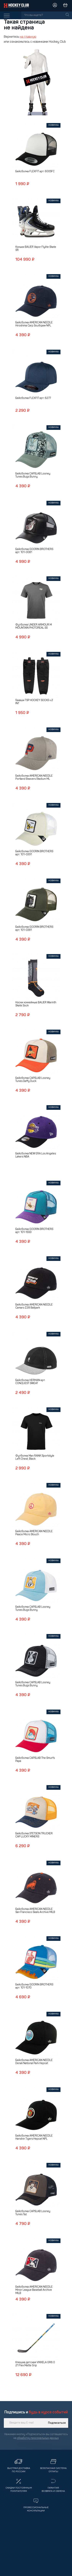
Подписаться (57, 2423)
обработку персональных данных (38, 2438)
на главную (28, 36)
